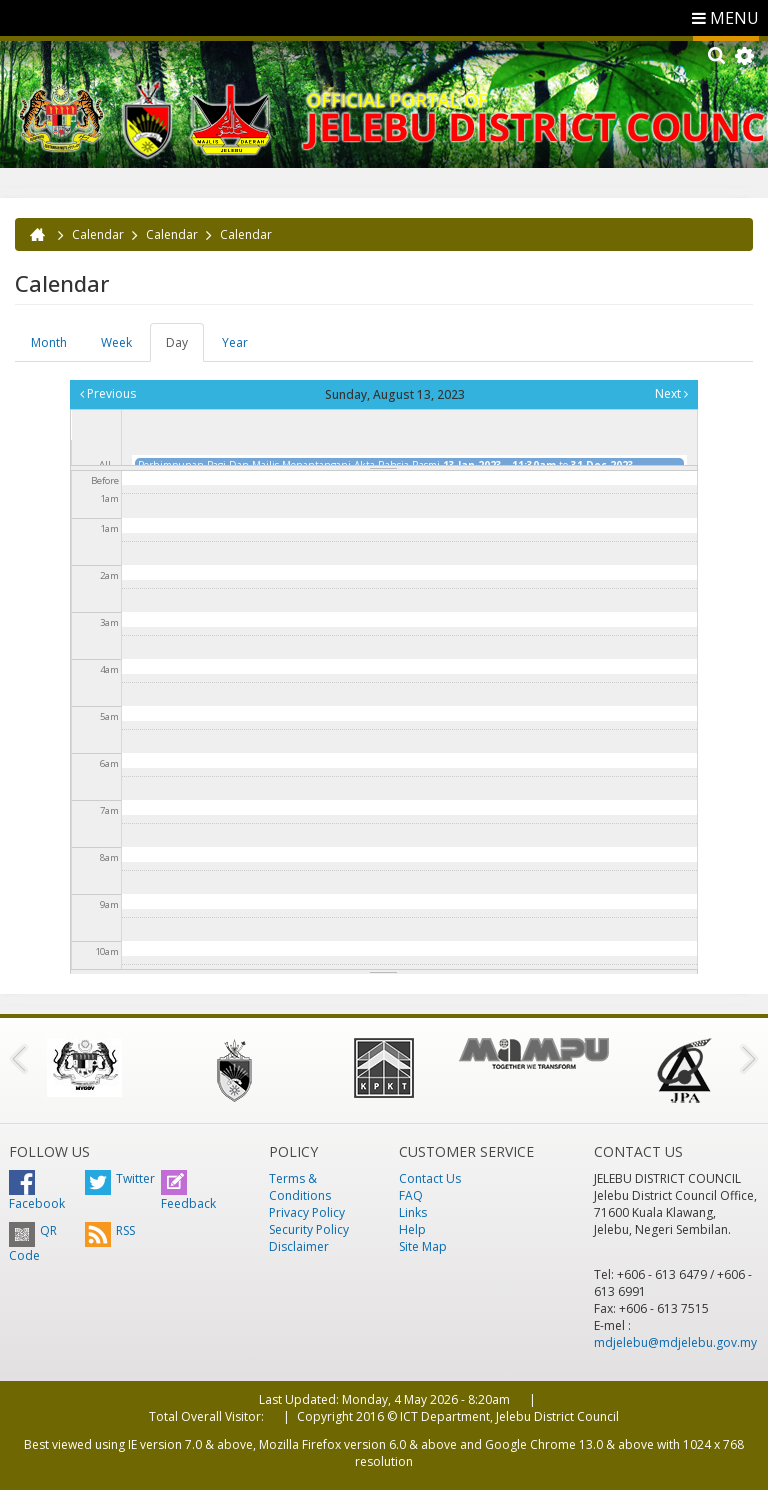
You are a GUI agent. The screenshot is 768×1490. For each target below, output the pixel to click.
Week (116, 342)
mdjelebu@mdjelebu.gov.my (675, 1342)
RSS (110, 1230)
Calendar (98, 234)
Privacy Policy (307, 1212)
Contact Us (430, 1178)
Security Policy (309, 1229)
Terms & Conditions (300, 1187)
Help (412, 1229)
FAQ (411, 1195)
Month (49, 342)
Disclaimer (299, 1246)
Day (185, 348)
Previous (108, 393)
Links (413, 1212)
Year (235, 342)
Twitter (120, 1178)
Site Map (423, 1246)
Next (671, 393)
